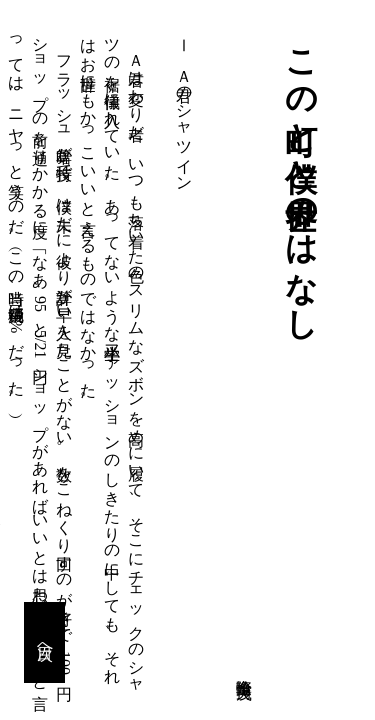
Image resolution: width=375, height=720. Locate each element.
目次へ (45, 643)
